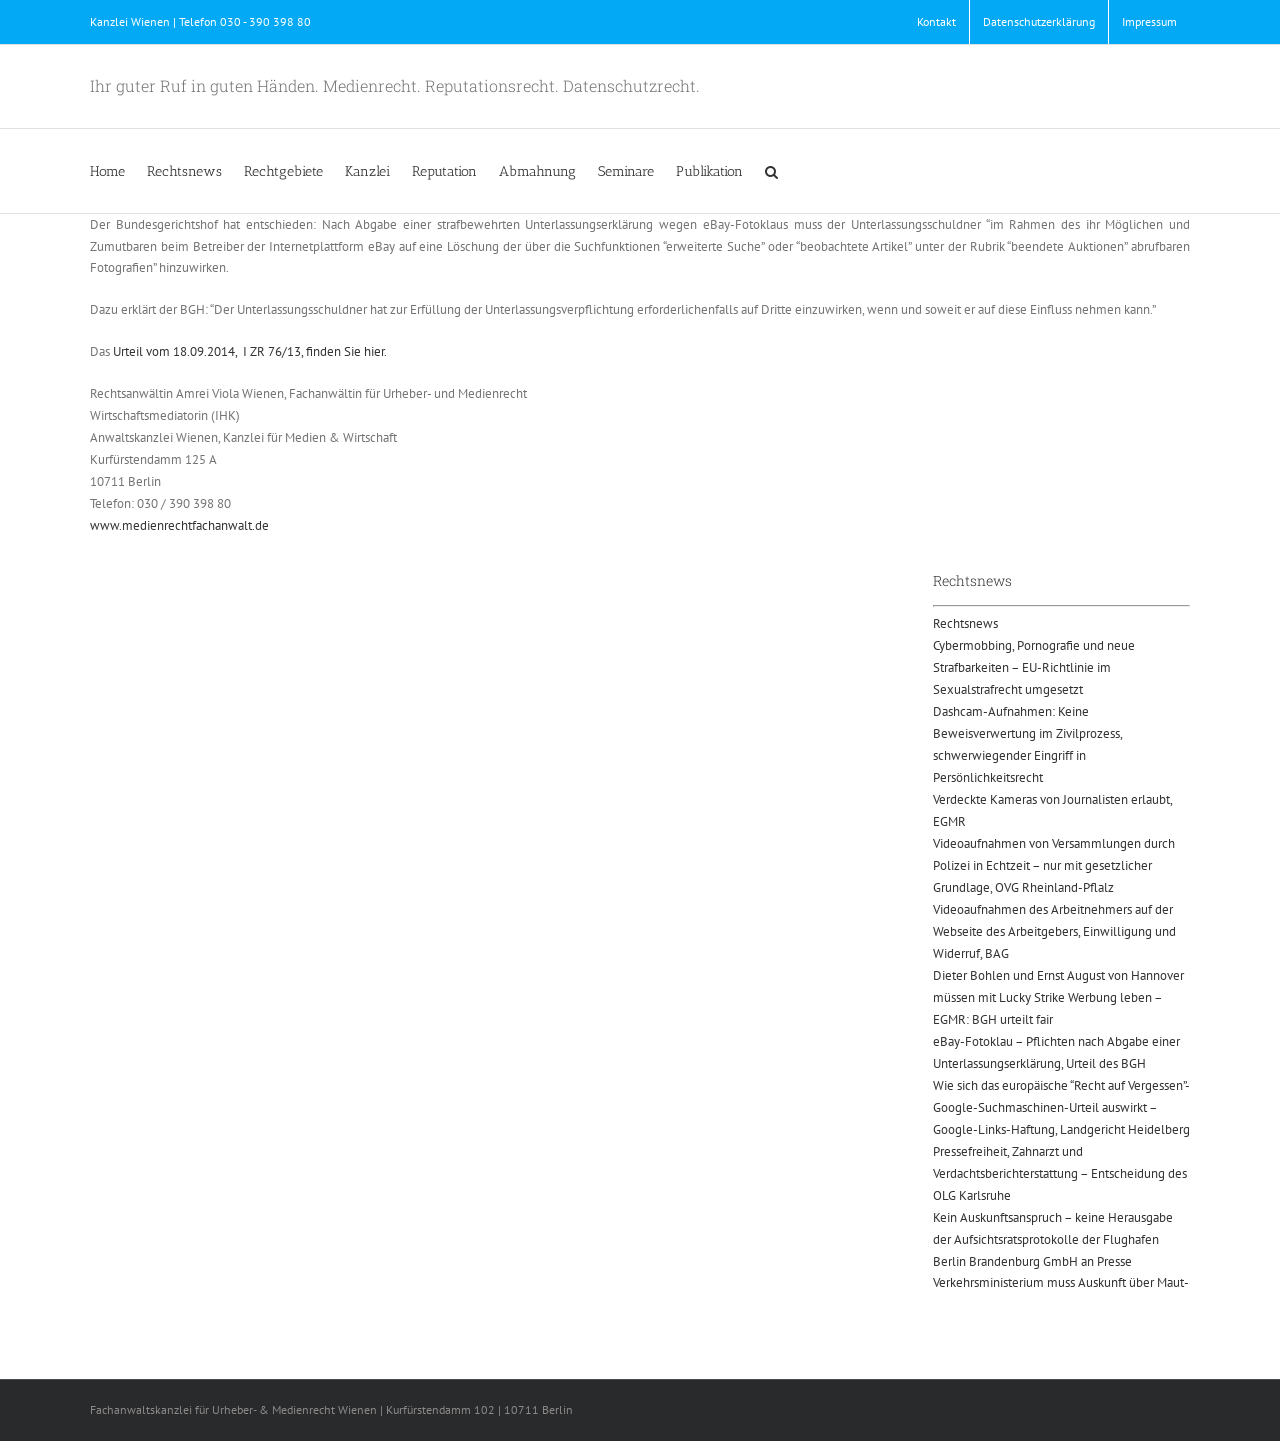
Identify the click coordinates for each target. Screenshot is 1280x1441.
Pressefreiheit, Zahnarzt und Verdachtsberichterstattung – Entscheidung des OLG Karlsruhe (1060, 1173)
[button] (771, 171)
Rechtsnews (965, 623)
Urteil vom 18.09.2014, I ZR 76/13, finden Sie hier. (250, 351)
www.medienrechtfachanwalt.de (179, 525)
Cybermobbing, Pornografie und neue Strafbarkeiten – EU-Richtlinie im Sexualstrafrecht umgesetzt (1034, 667)
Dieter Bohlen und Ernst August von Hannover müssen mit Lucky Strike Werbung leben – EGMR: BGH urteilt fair (1058, 997)
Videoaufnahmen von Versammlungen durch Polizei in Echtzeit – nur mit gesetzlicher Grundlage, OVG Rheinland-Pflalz (1054, 865)
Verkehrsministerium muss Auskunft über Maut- (1061, 1282)
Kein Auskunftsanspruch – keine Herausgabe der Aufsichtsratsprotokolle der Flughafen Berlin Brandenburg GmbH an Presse (1053, 1239)
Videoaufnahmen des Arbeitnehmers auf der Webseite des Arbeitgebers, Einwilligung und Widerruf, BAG (1054, 931)
